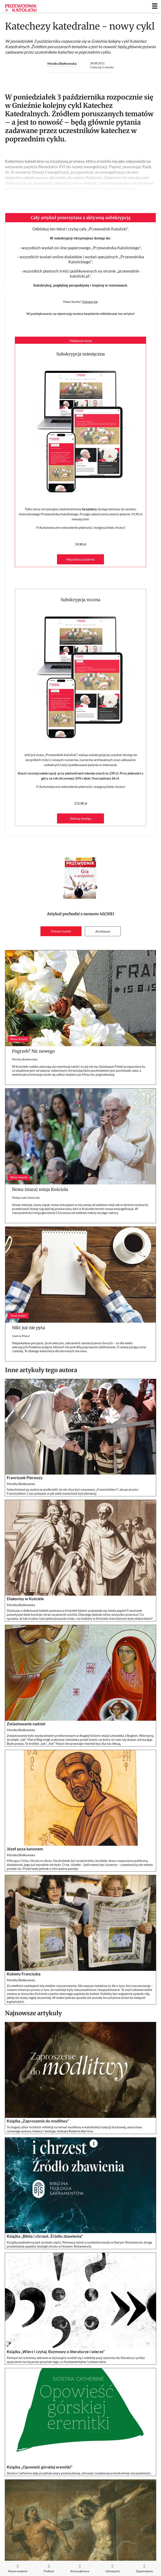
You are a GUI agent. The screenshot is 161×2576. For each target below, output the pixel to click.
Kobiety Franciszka (23, 1974)
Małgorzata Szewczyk (26, 1197)
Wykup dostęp (80, 818)
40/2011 (107, 913)
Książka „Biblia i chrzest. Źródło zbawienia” (45, 2236)
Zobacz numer (61, 931)
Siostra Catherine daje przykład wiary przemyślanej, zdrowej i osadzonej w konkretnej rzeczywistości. (79, 2473)
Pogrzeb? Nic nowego (33, 1051)
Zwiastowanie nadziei (26, 1724)
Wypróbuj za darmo (80, 559)
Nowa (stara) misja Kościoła (40, 1189)
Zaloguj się (90, 302)
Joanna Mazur (21, 1336)
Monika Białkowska (62, 63)
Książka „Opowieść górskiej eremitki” (39, 2467)
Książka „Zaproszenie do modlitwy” (38, 2121)
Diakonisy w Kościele (25, 1598)
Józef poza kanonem (25, 1849)
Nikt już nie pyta (28, 1327)
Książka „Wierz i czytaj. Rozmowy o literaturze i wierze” (56, 2351)
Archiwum (102, 931)
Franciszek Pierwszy (25, 1477)
